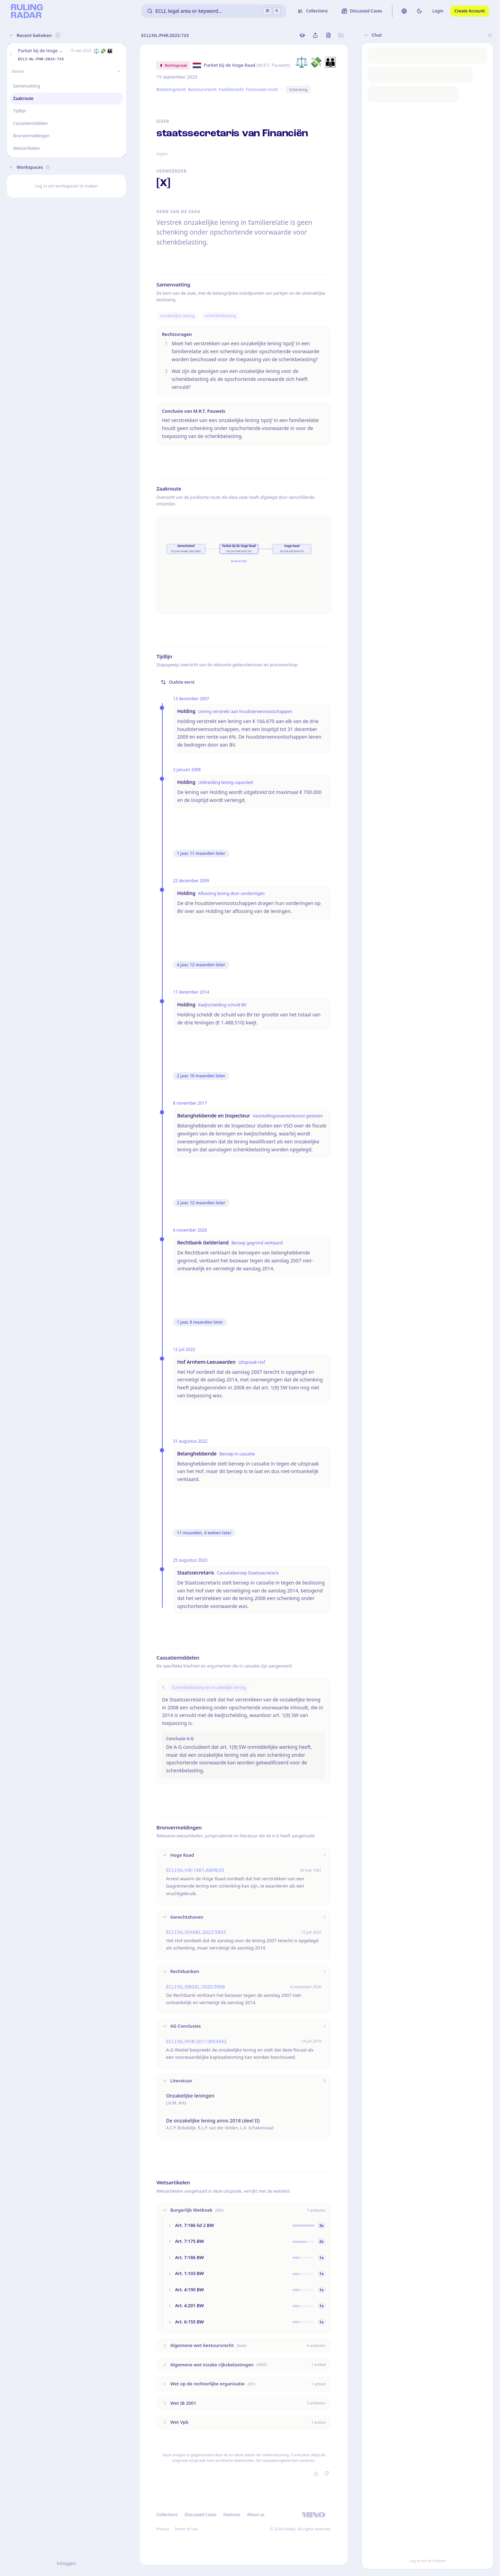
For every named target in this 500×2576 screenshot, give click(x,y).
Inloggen (66, 2563)
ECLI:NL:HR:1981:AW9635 (195, 1870)
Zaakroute (23, 98)
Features (232, 2515)
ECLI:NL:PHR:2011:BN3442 (196, 2041)
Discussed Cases (200, 2515)
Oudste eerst (177, 682)
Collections (167, 2515)
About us (255, 2515)
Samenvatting (26, 86)
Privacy (162, 2528)
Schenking (298, 89)
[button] (11, 54)
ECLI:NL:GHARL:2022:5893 (196, 1932)
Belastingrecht (171, 89)
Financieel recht (262, 89)
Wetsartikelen (26, 148)
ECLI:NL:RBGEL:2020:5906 (195, 1986)
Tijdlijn (19, 111)
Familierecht (231, 89)
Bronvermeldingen (31, 136)
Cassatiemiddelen (30, 123)
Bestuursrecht (202, 89)
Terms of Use (186, 2528)
